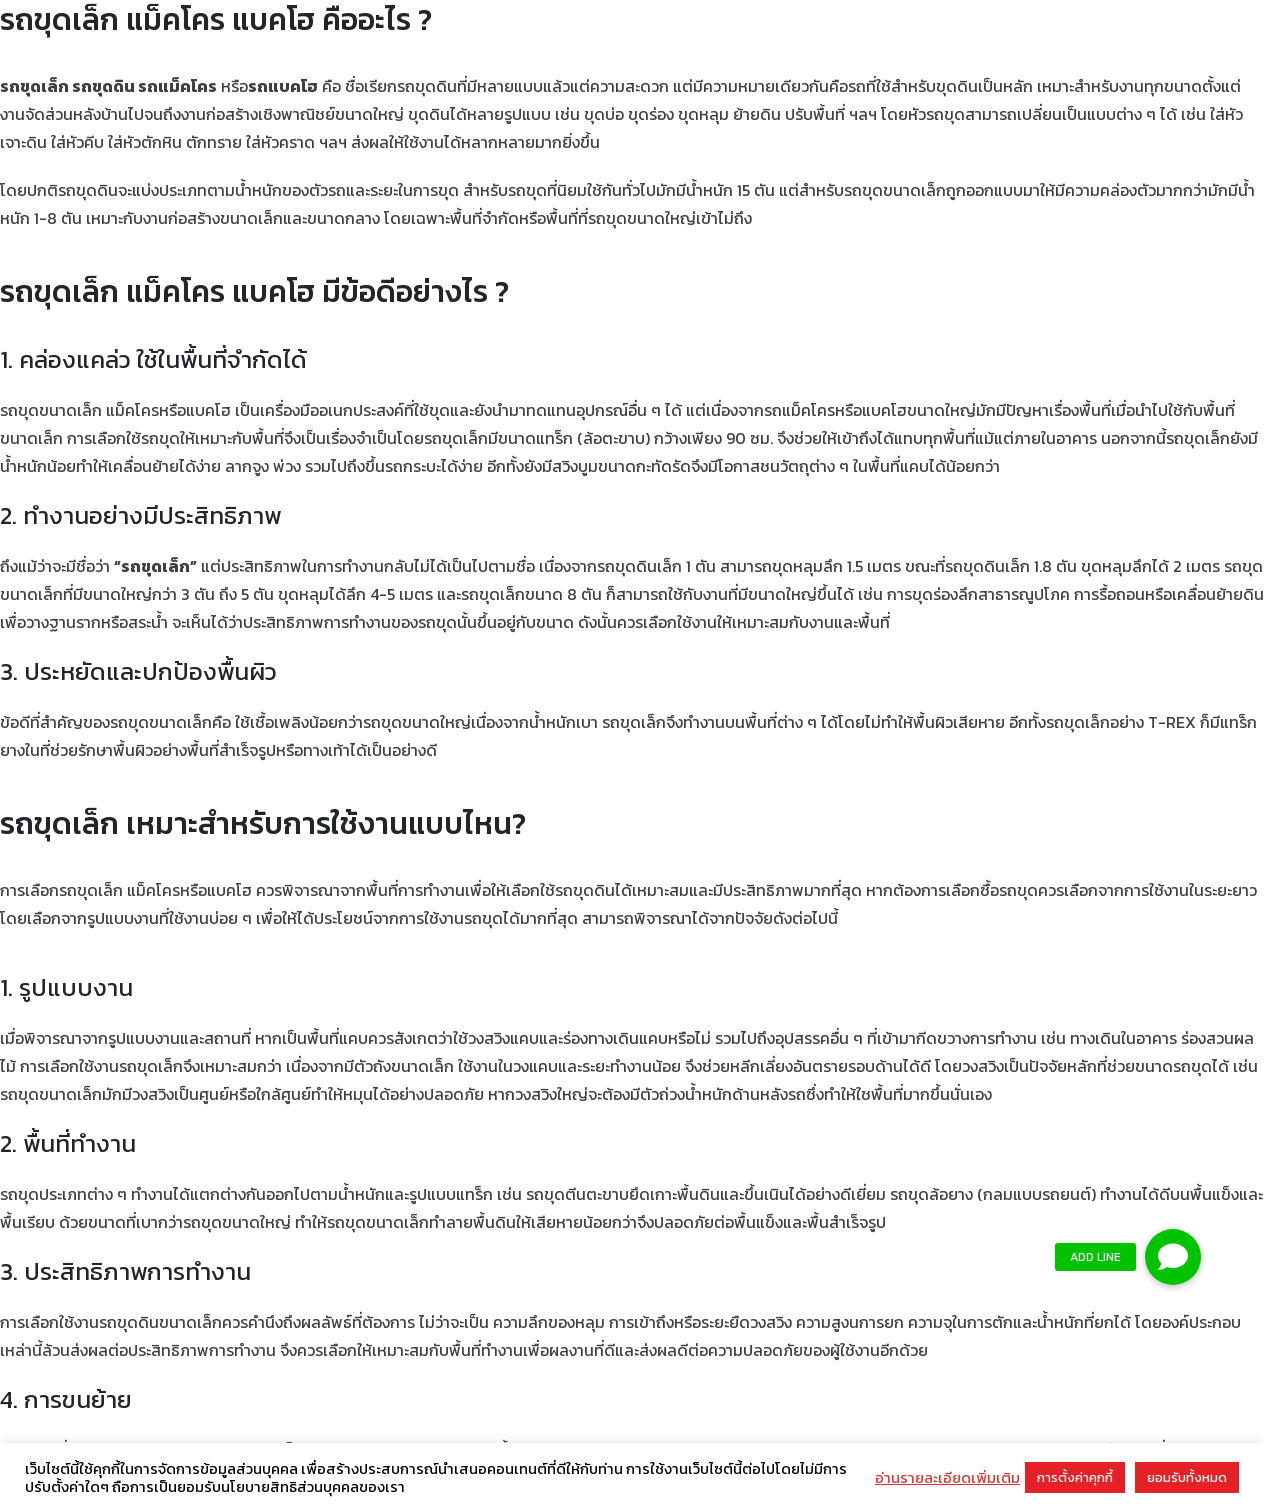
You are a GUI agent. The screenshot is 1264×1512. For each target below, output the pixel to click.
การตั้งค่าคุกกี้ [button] (1075, 1477)
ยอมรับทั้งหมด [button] (1187, 1477)
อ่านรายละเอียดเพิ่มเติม (947, 1478)
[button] (1173, 1257)
